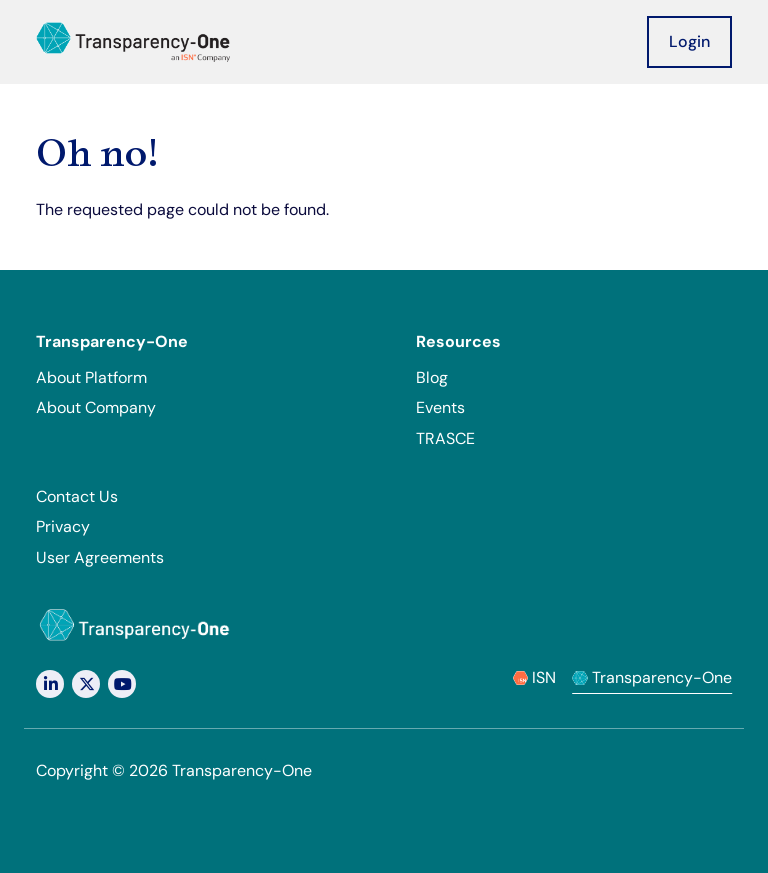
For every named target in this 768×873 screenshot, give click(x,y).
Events (440, 407)
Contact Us (77, 496)
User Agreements (100, 557)
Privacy (63, 526)
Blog (432, 377)
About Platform (91, 377)
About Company (96, 407)
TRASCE (445, 438)
